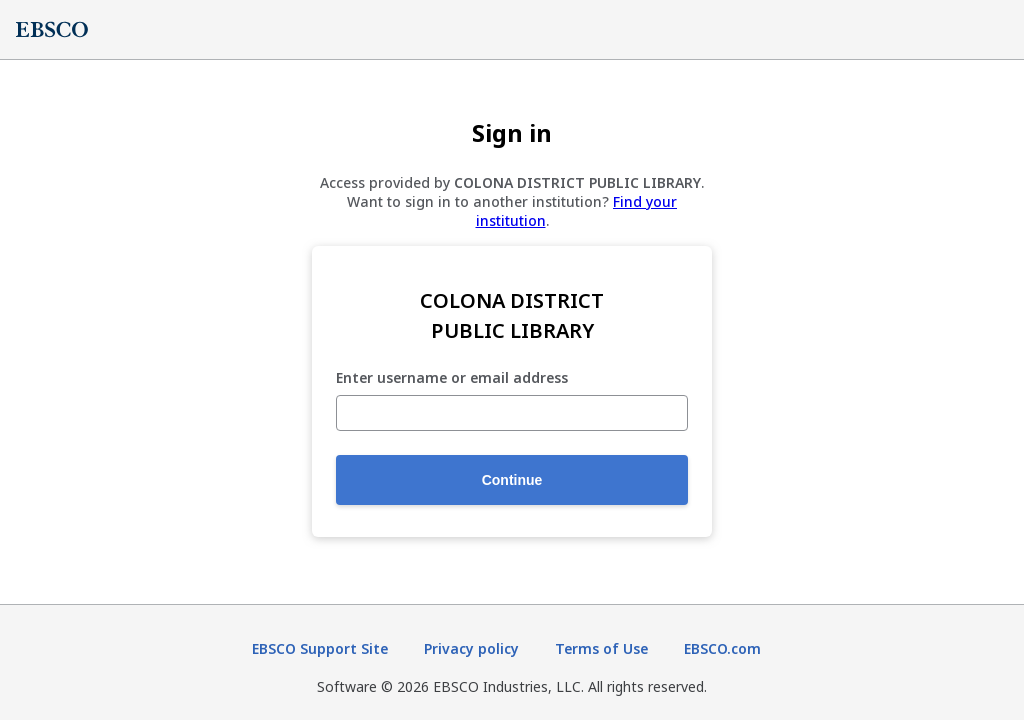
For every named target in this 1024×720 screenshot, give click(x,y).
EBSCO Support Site (320, 648)
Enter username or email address (452, 378)
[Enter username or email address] (512, 413)
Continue (512, 480)
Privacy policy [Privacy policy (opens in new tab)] (471, 648)
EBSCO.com (722, 648)
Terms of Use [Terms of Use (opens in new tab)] (601, 648)
